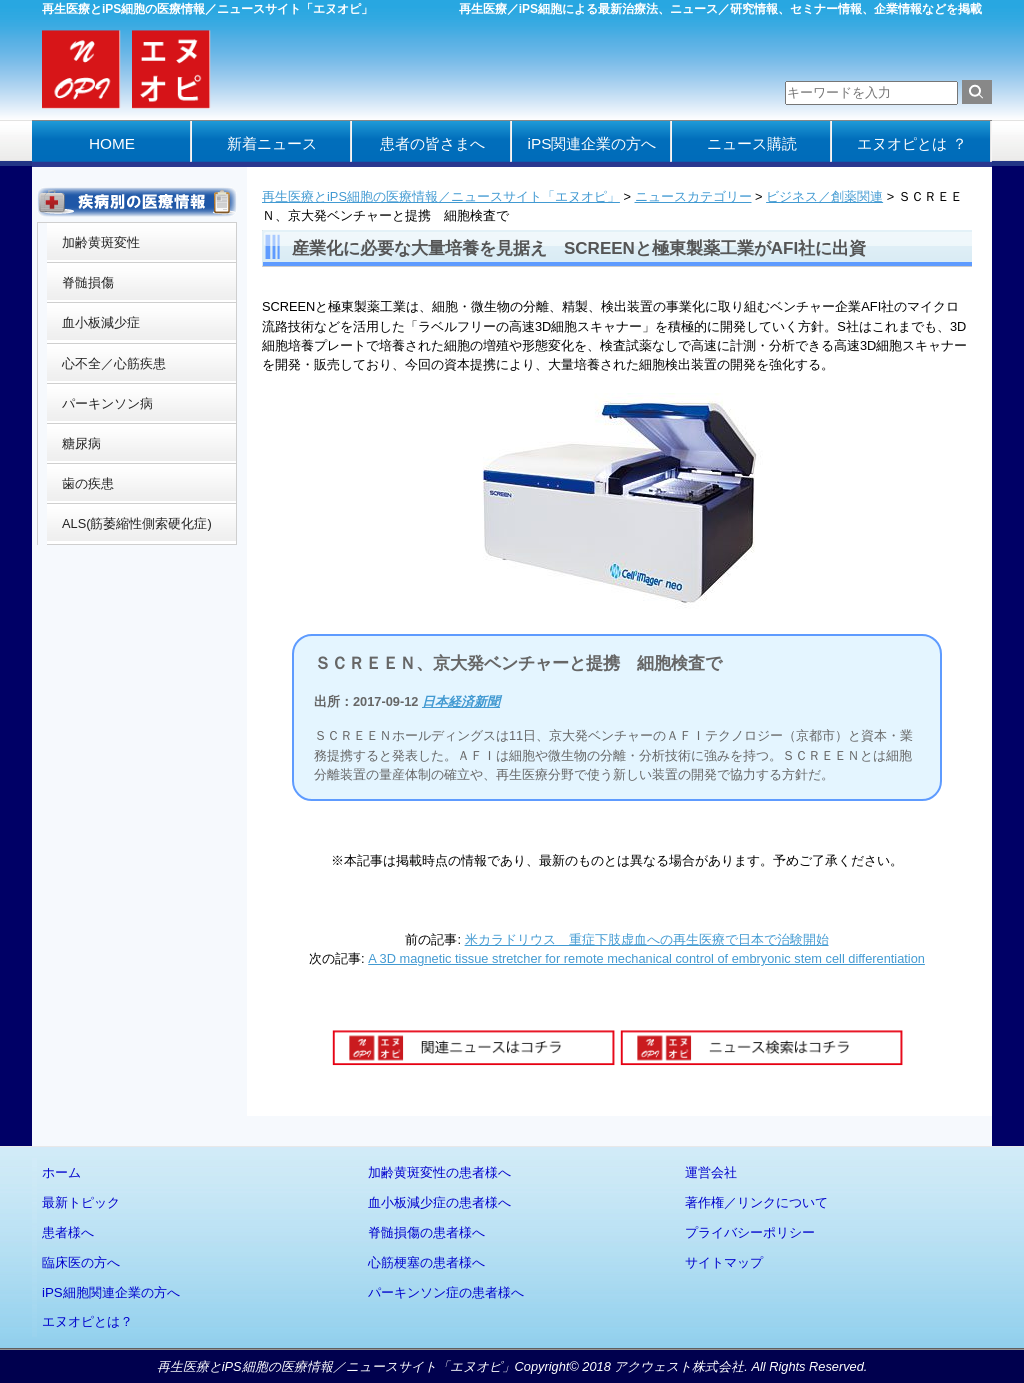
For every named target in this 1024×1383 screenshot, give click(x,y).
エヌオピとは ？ (911, 143)
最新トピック (81, 1202)
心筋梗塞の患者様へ (426, 1262)
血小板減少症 (101, 322)
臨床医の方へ (81, 1262)
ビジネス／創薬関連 (824, 196)
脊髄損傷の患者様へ (426, 1232)
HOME (112, 143)
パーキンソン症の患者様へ (446, 1292)
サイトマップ (724, 1262)
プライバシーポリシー (750, 1232)
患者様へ (68, 1232)
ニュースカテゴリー (693, 196)
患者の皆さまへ (432, 143)
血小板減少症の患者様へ (439, 1202)
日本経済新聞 (461, 701)
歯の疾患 (88, 483)
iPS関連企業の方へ (592, 143)
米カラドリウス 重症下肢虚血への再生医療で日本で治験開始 (647, 939)
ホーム (61, 1172)
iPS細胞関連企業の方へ (111, 1292)
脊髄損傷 (88, 282)
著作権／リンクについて (756, 1202)
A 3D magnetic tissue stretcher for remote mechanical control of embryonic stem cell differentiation (646, 958)
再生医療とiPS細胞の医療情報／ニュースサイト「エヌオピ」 (441, 196)
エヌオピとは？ (87, 1321)
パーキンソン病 (107, 403)
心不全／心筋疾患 (114, 363)
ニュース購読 (752, 143)
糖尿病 (81, 443)
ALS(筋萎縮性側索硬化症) (137, 523)
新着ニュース (272, 143)
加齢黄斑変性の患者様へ (439, 1172)
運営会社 (711, 1172)
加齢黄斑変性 (101, 242)
